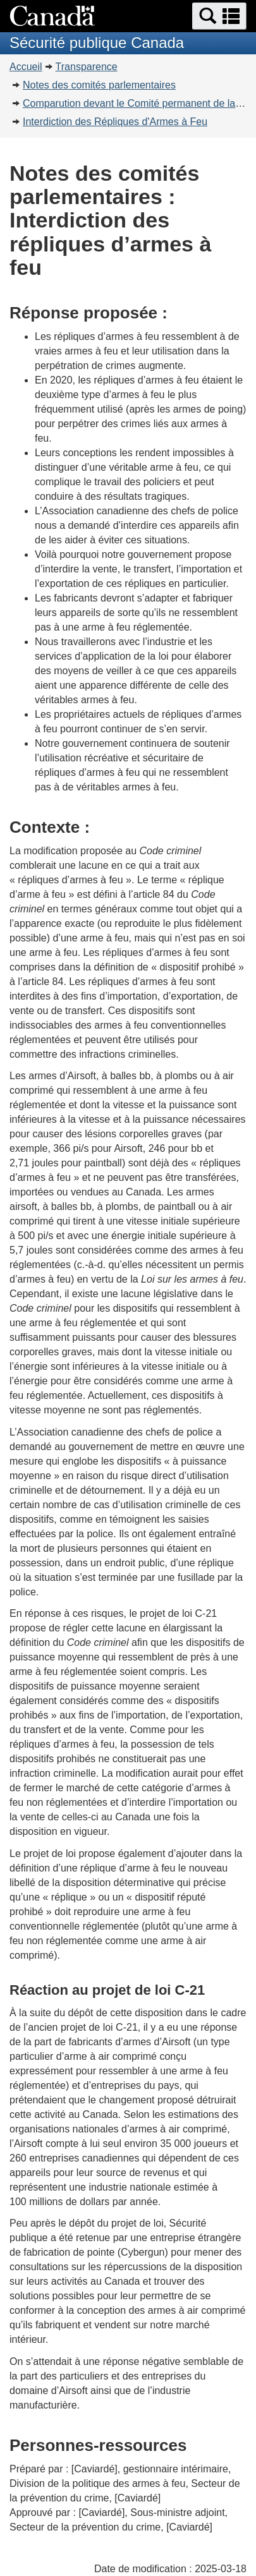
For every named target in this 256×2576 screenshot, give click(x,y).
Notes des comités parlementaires (99, 85)
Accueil (25, 66)
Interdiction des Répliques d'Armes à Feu (115, 121)
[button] (219, 16)
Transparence (87, 66)
